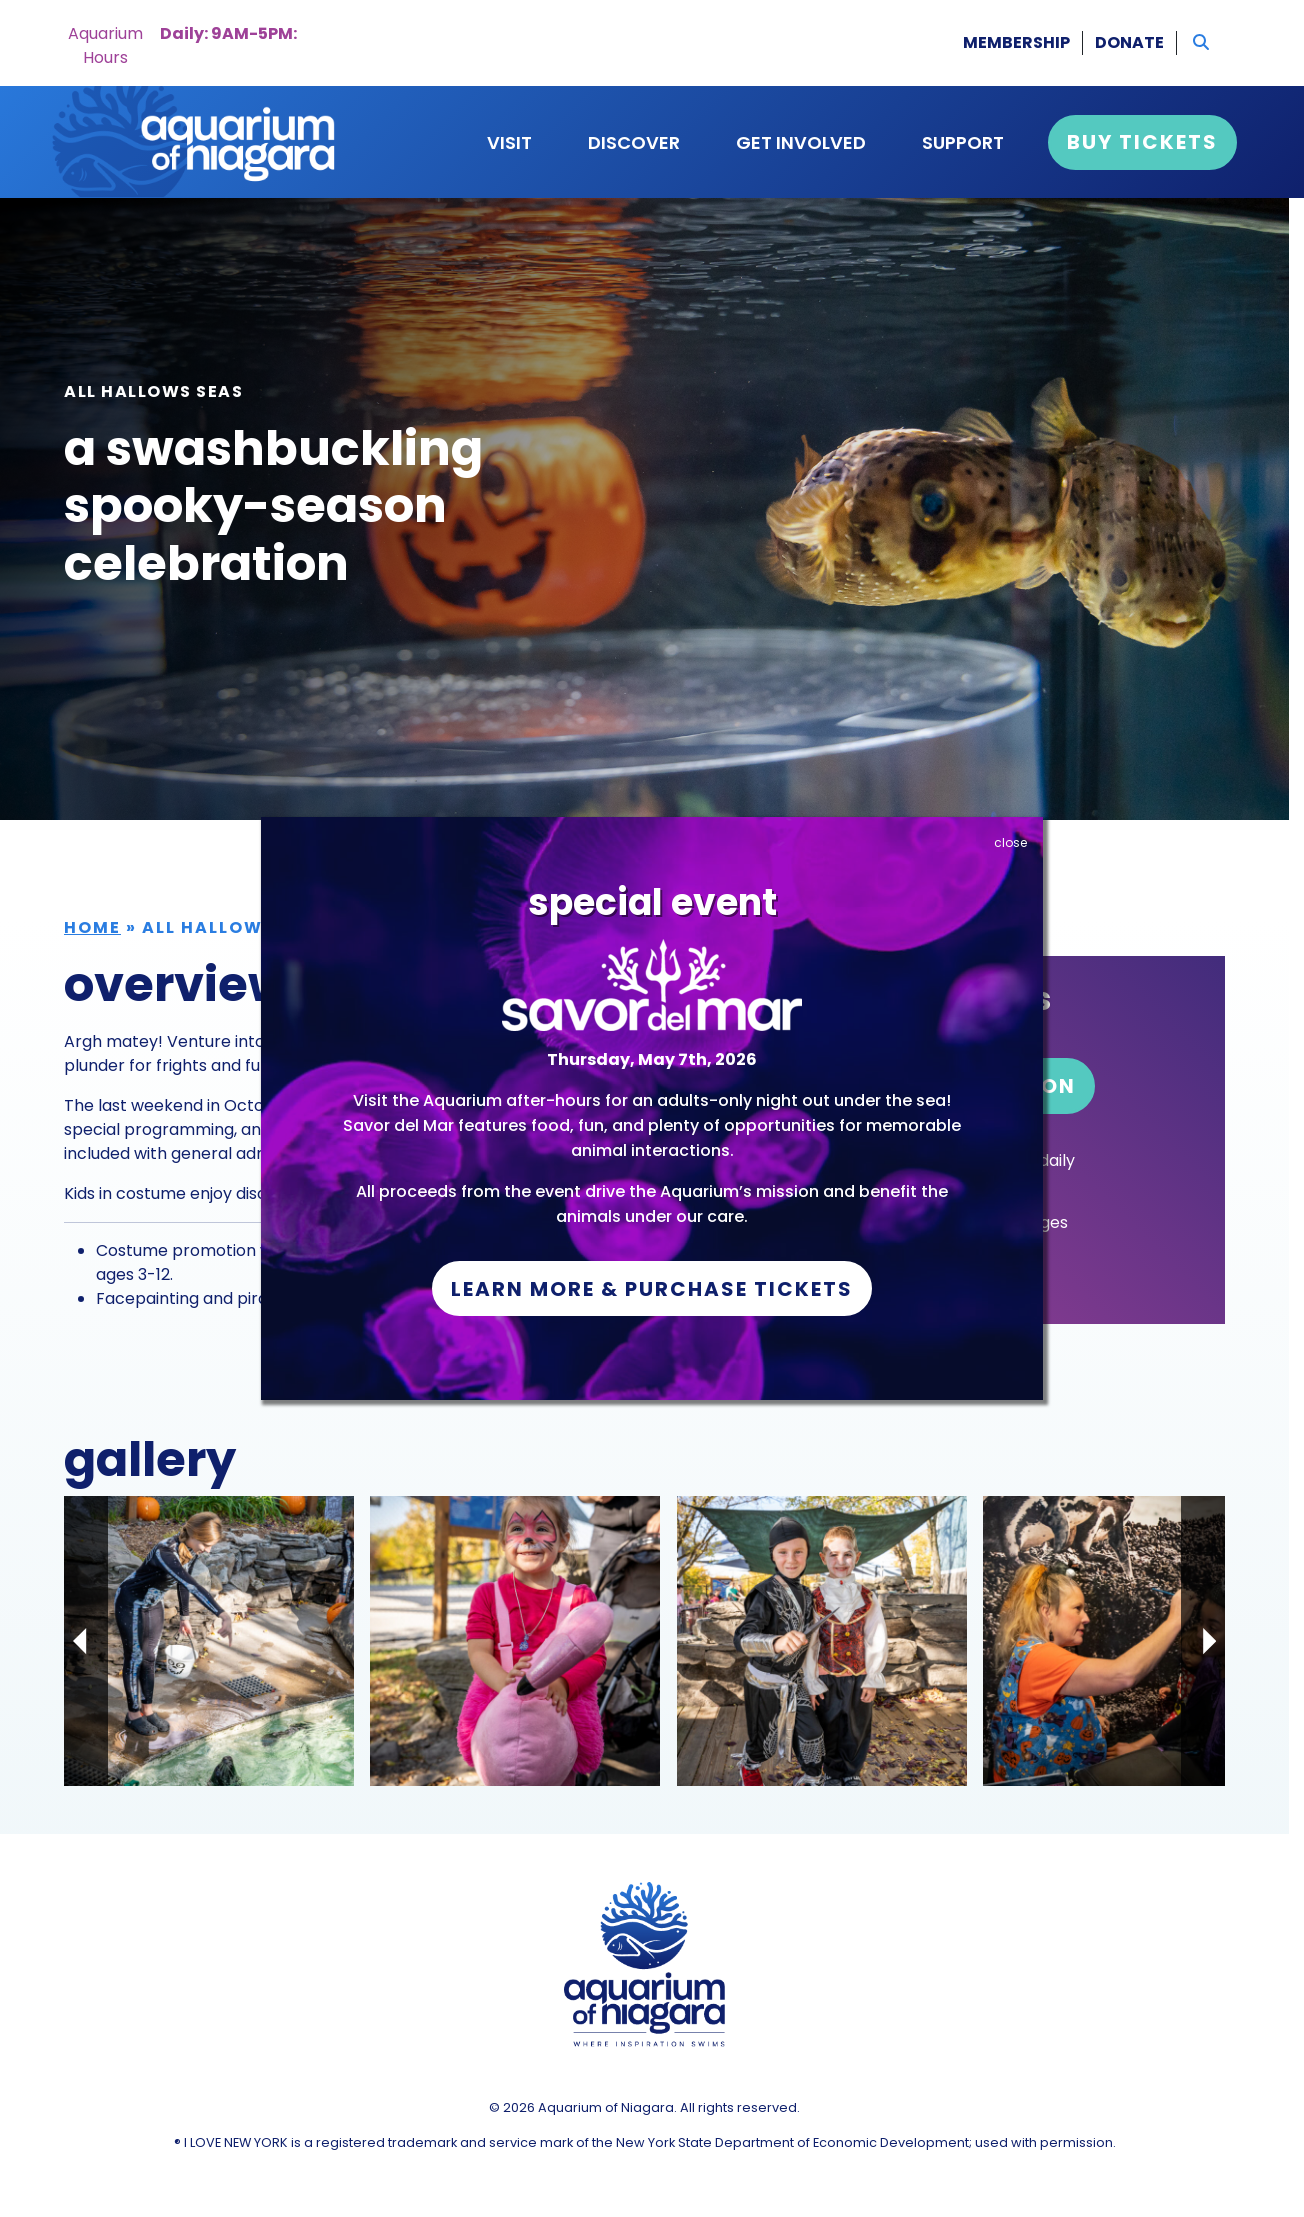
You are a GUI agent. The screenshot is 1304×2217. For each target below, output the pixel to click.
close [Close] (1010, 842)
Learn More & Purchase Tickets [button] (652, 1289)
